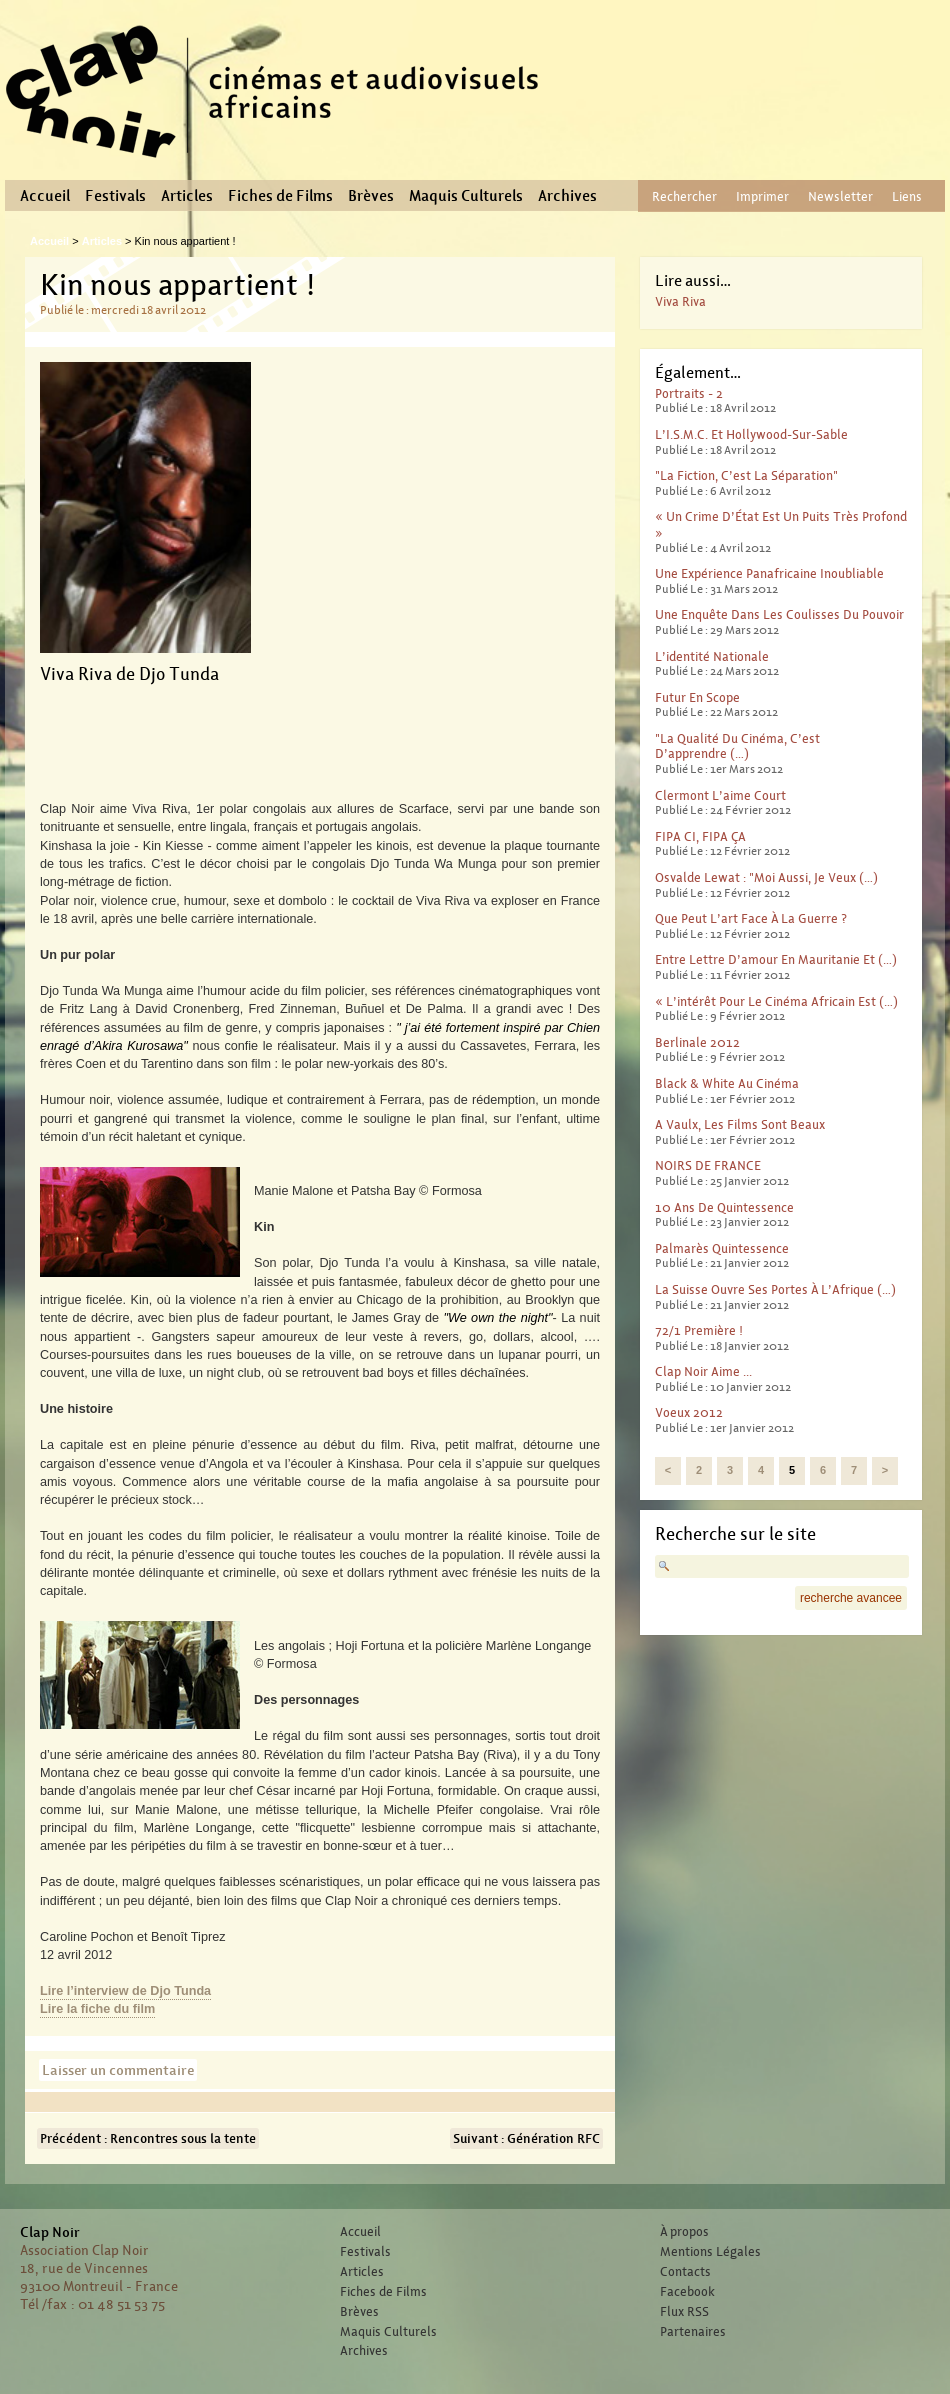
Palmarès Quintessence (722, 1248)
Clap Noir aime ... (703, 1371)
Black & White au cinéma (727, 1083)
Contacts (685, 2272)
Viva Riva (680, 301)
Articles (187, 196)
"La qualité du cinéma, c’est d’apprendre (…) (737, 746)
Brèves (371, 196)
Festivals (115, 196)
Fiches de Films (280, 196)
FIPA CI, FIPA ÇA (700, 836)
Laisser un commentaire (118, 2070)
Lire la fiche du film (97, 2009)
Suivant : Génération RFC (526, 2138)
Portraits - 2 (689, 393)
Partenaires (693, 2332)
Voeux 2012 (689, 1412)
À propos (684, 2232)
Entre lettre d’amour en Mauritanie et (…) (776, 959)
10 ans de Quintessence (724, 1207)
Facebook (687, 2292)
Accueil (45, 196)
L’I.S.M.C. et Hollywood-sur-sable (751, 434)
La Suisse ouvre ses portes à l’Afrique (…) (775, 1289)
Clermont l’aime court (720, 795)
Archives (567, 196)
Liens (907, 196)
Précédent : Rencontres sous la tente (148, 2138)
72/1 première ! (699, 1330)
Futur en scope (697, 697)
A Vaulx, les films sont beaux (740, 1124)
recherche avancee (851, 1598)
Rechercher (684, 196)
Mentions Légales (710, 2252)
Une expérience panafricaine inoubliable (769, 573)
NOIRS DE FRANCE (708, 1165)
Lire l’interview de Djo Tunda (125, 1991)
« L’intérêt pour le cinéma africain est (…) (776, 1001)
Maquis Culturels (466, 196)
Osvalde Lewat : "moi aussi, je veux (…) (766, 877)
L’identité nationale (712, 656)
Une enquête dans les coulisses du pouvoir (779, 614)
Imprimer (762, 196)
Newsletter (840, 196)
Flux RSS (684, 2312)
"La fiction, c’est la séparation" (746, 475)
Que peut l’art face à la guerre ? (751, 918)
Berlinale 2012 (697, 1042)
